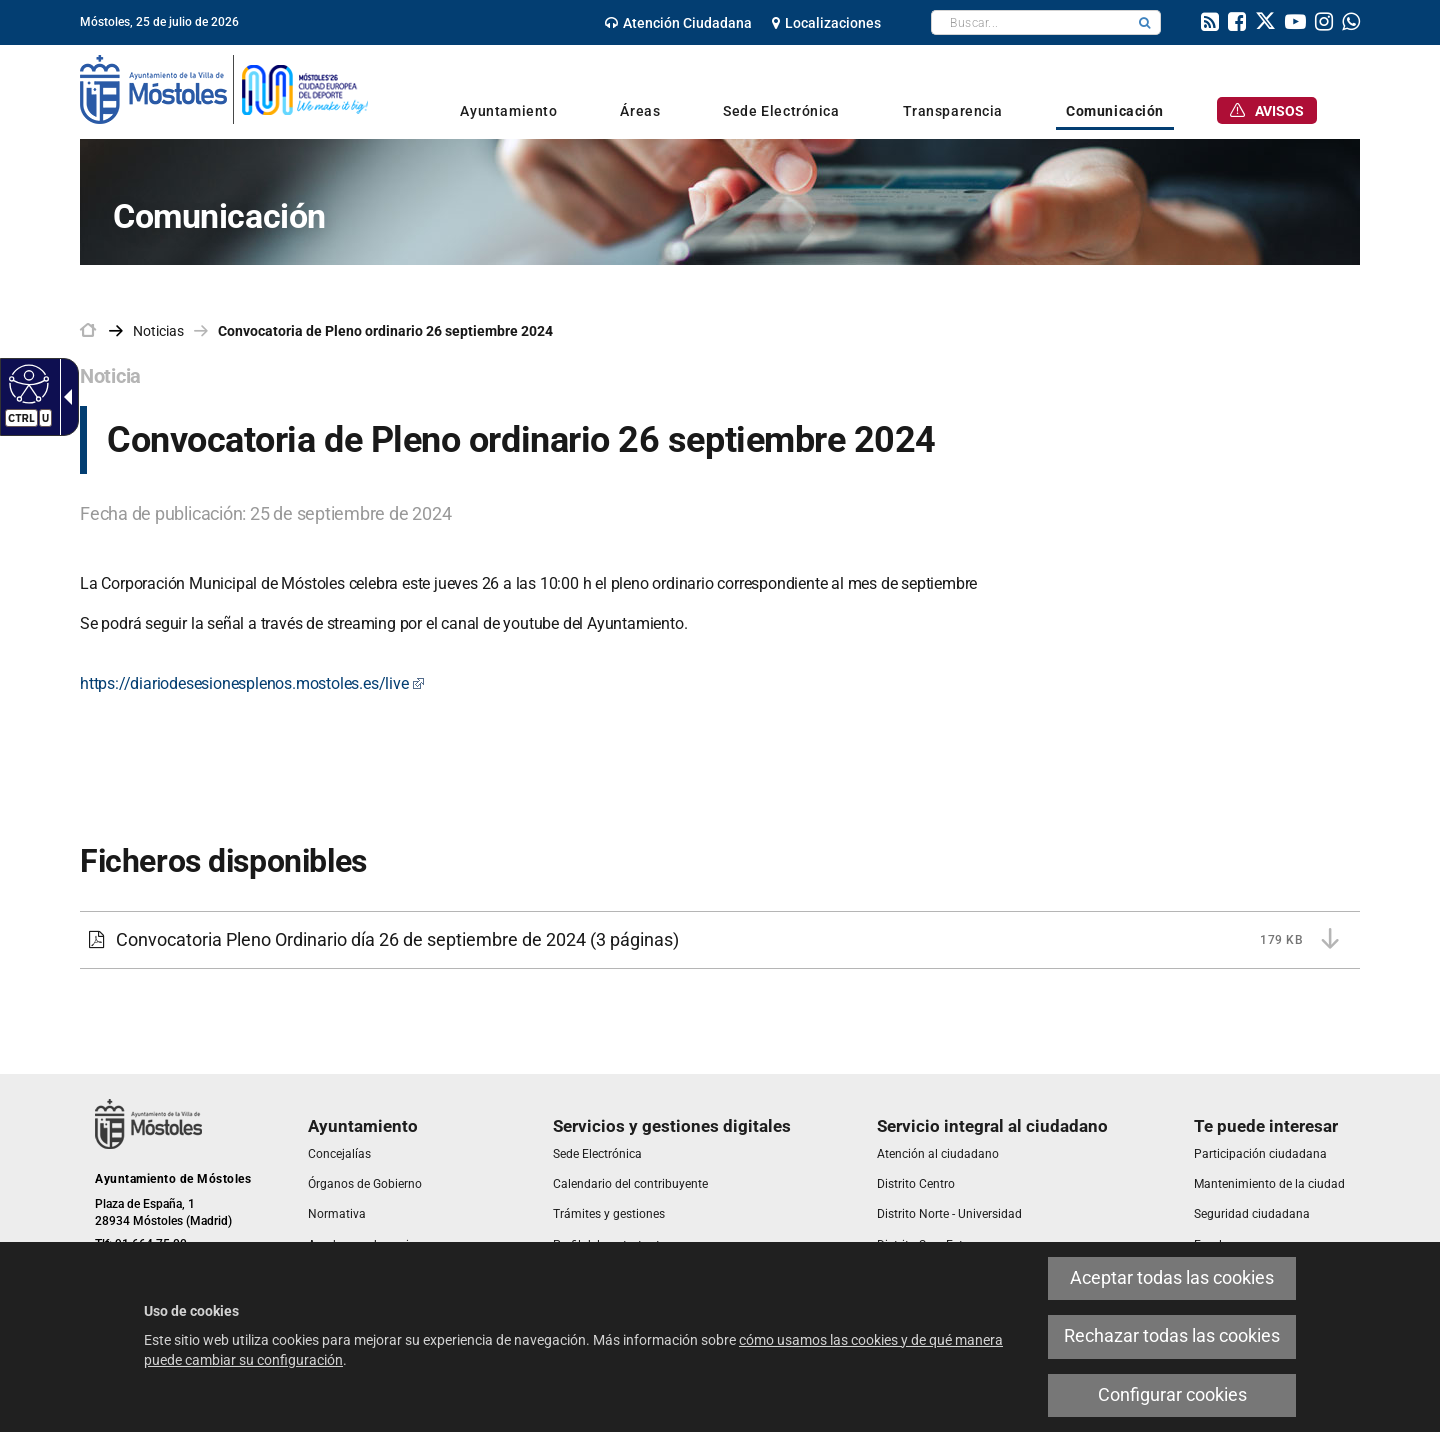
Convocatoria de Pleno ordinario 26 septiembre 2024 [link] (385, 331)
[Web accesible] (26, 383)
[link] (678, 23)
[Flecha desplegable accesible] (64, 397)
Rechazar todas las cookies (1172, 1336)
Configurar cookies (1172, 1395)
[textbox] (1030, 22)
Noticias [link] (158, 331)
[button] (1145, 22)
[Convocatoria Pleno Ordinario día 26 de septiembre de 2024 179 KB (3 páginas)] (720, 940)
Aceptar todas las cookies (1172, 1278)
